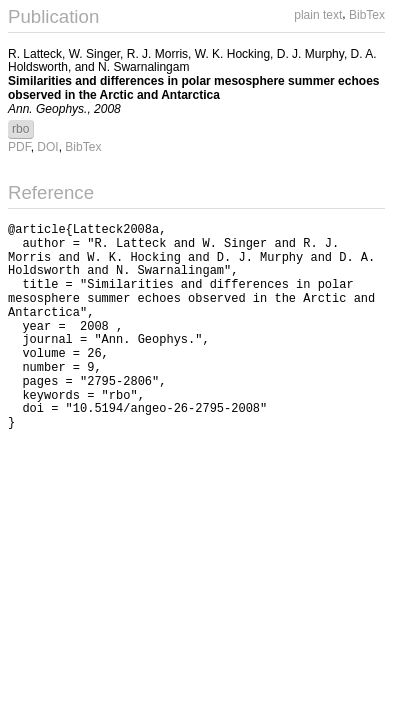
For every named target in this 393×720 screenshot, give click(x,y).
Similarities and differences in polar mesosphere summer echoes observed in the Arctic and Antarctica (193, 88)
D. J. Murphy (310, 54)
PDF (19, 147)
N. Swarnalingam (143, 67)
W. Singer (94, 54)
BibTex (367, 15)
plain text (318, 15)
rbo (20, 129)
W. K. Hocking (232, 54)
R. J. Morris (157, 54)
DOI (47, 147)
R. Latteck (35, 54)
